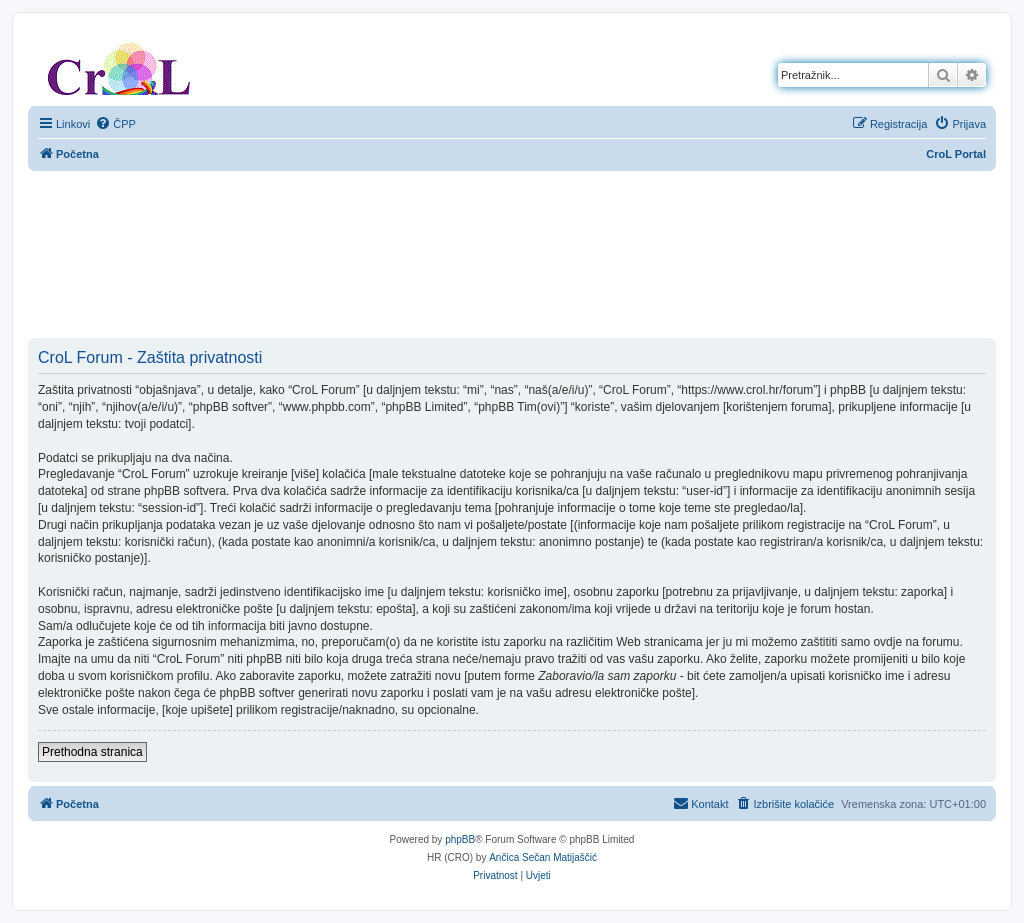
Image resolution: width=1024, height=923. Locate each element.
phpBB (460, 839)
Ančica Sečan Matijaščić (543, 857)
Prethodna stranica (92, 752)
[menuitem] (115, 124)
